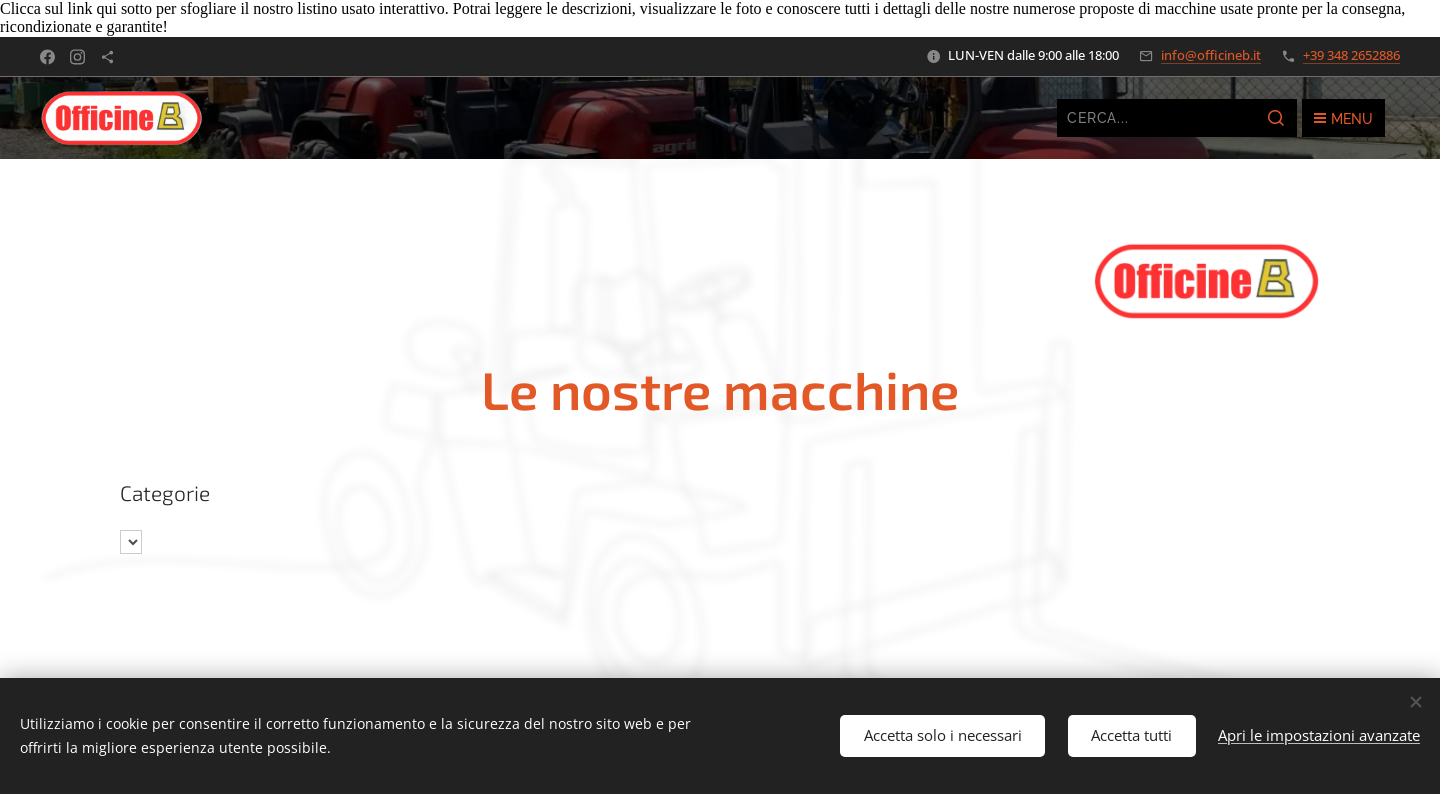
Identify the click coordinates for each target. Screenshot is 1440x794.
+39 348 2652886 (1351, 55)
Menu (1343, 119)
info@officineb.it (1211, 55)
